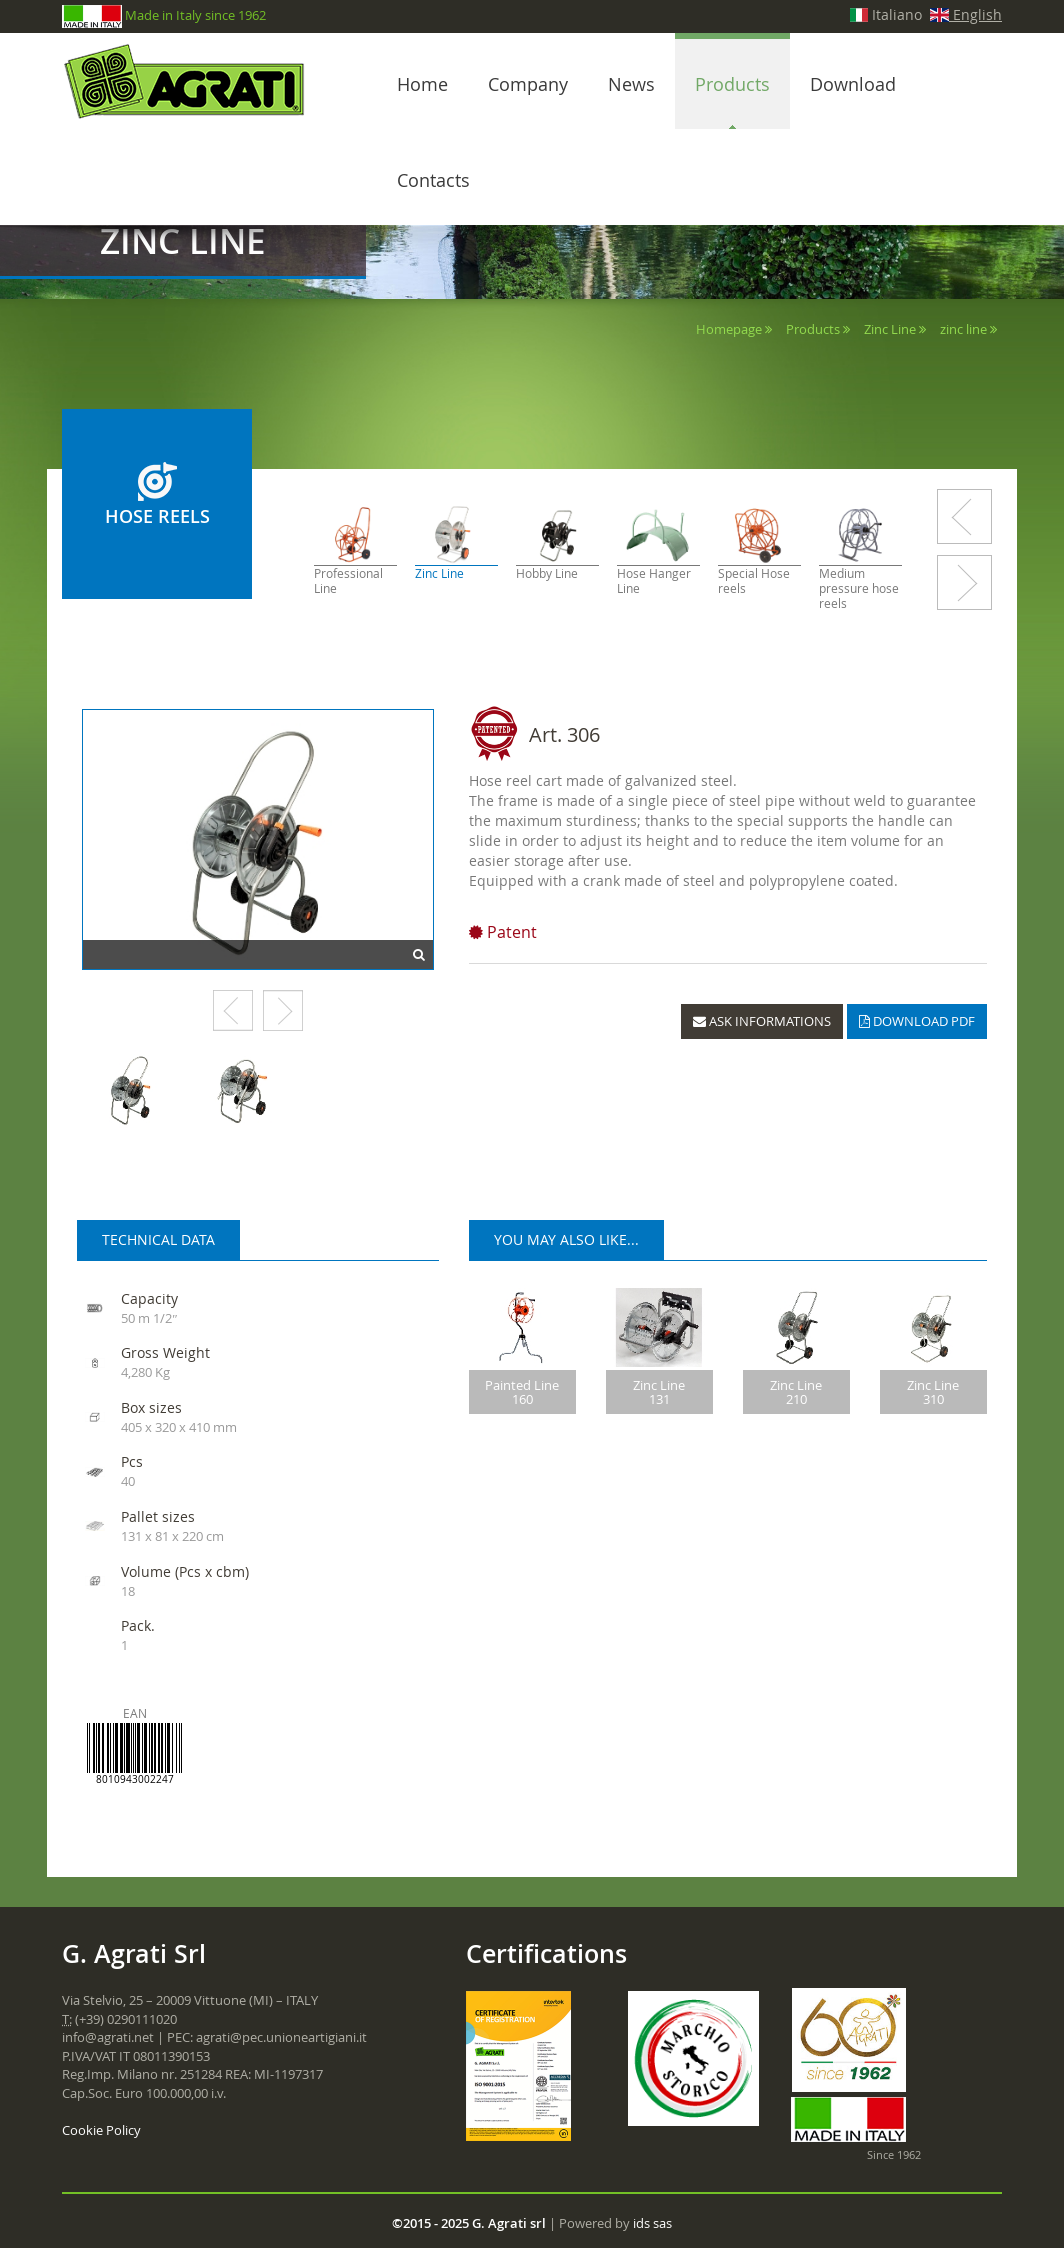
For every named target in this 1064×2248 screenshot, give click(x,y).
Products (732, 84)
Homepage (729, 329)
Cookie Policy (101, 2130)
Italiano (886, 14)
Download (853, 84)
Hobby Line (547, 573)
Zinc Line (890, 329)
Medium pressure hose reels (859, 588)
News (631, 84)
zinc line (963, 329)
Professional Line (348, 581)
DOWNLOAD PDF (917, 1021)
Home (422, 84)
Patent (503, 932)
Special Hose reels (754, 581)
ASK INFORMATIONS (762, 1021)
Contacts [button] (433, 180)
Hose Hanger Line (654, 581)
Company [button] (528, 84)
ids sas (652, 2223)
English (966, 14)
